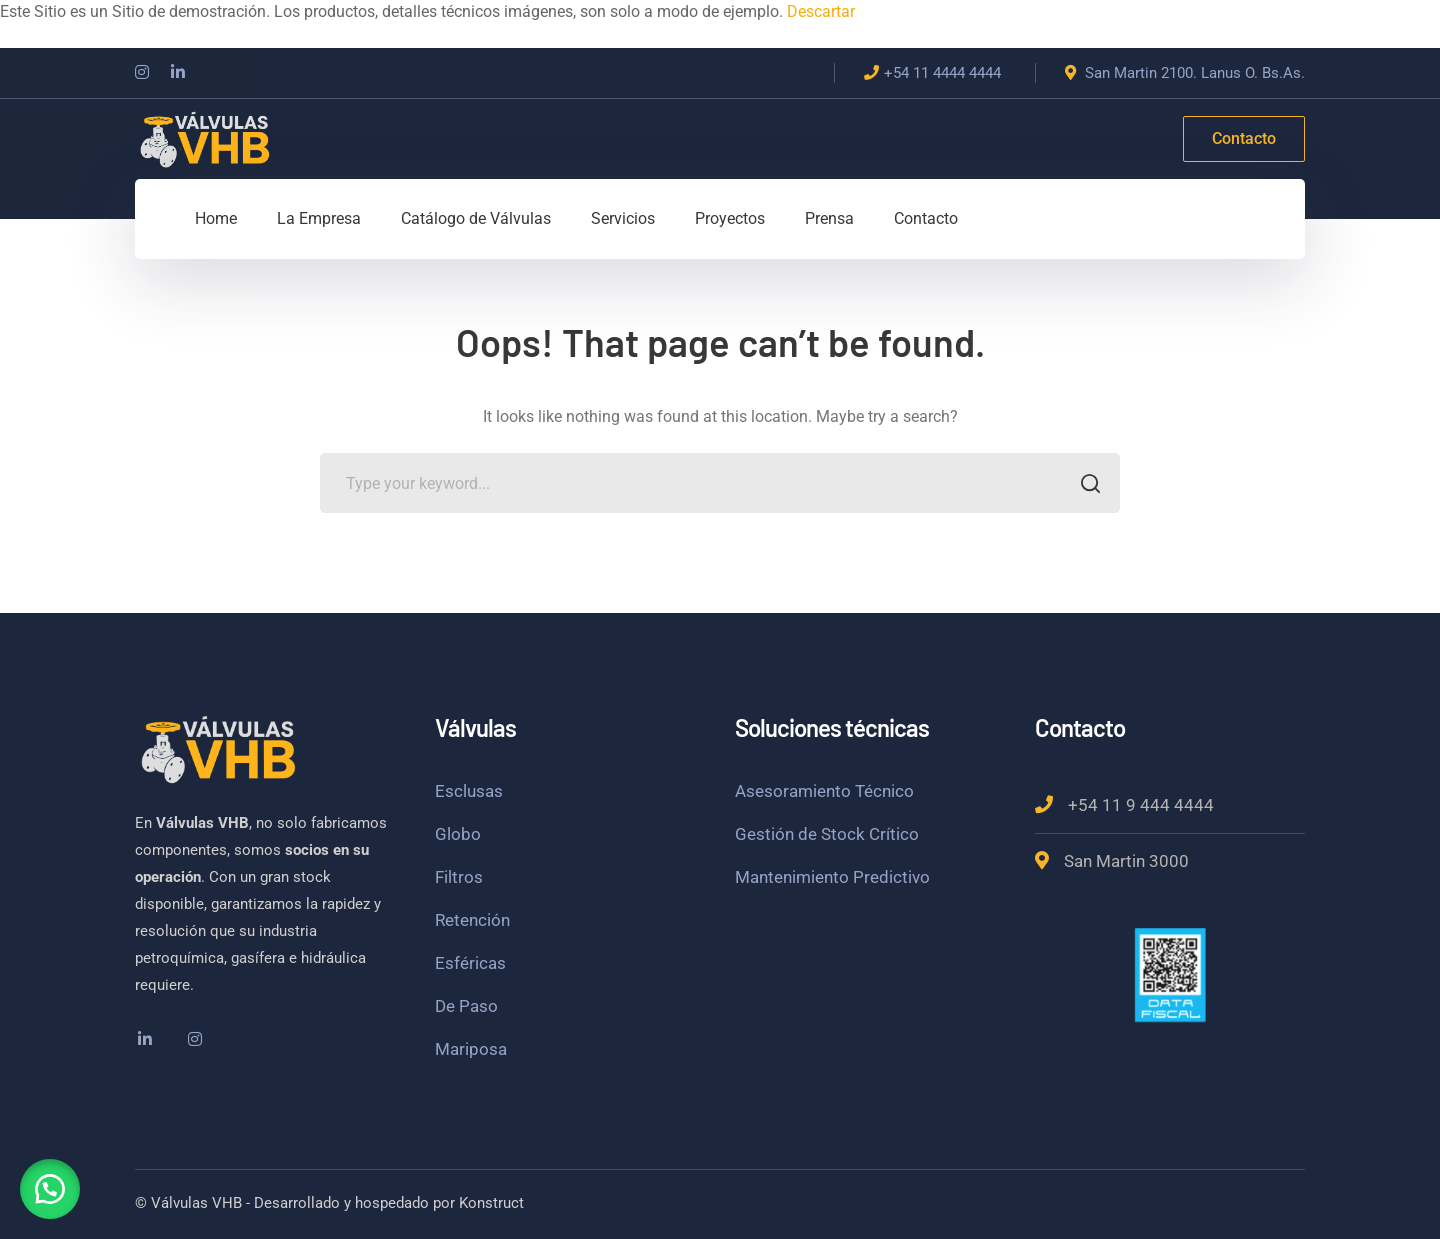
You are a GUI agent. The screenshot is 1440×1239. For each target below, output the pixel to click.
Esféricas (470, 963)
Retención (472, 920)
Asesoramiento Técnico (824, 791)
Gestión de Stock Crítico (827, 834)
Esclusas (469, 791)
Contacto (1244, 138)
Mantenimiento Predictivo (832, 877)
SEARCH (1084, 485)
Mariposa (471, 1049)
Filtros (459, 877)
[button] (50, 1189)
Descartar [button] (821, 11)
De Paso (466, 1006)
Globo (458, 834)
